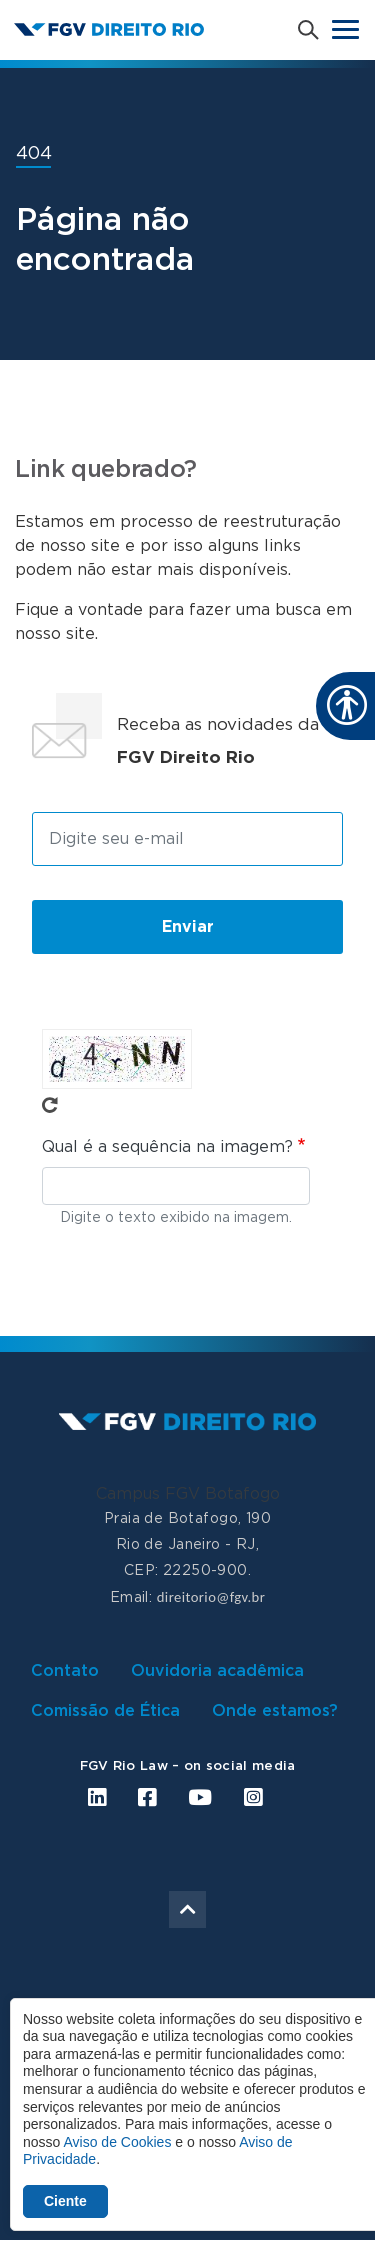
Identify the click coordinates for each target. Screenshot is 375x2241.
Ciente (65, 2201)
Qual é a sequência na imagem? (167, 1147)
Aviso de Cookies (117, 2142)
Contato (65, 1671)
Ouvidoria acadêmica (217, 1671)
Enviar (188, 927)
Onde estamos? (275, 1711)
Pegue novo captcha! (50, 1105)
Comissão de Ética (105, 1711)
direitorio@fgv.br (211, 1597)
